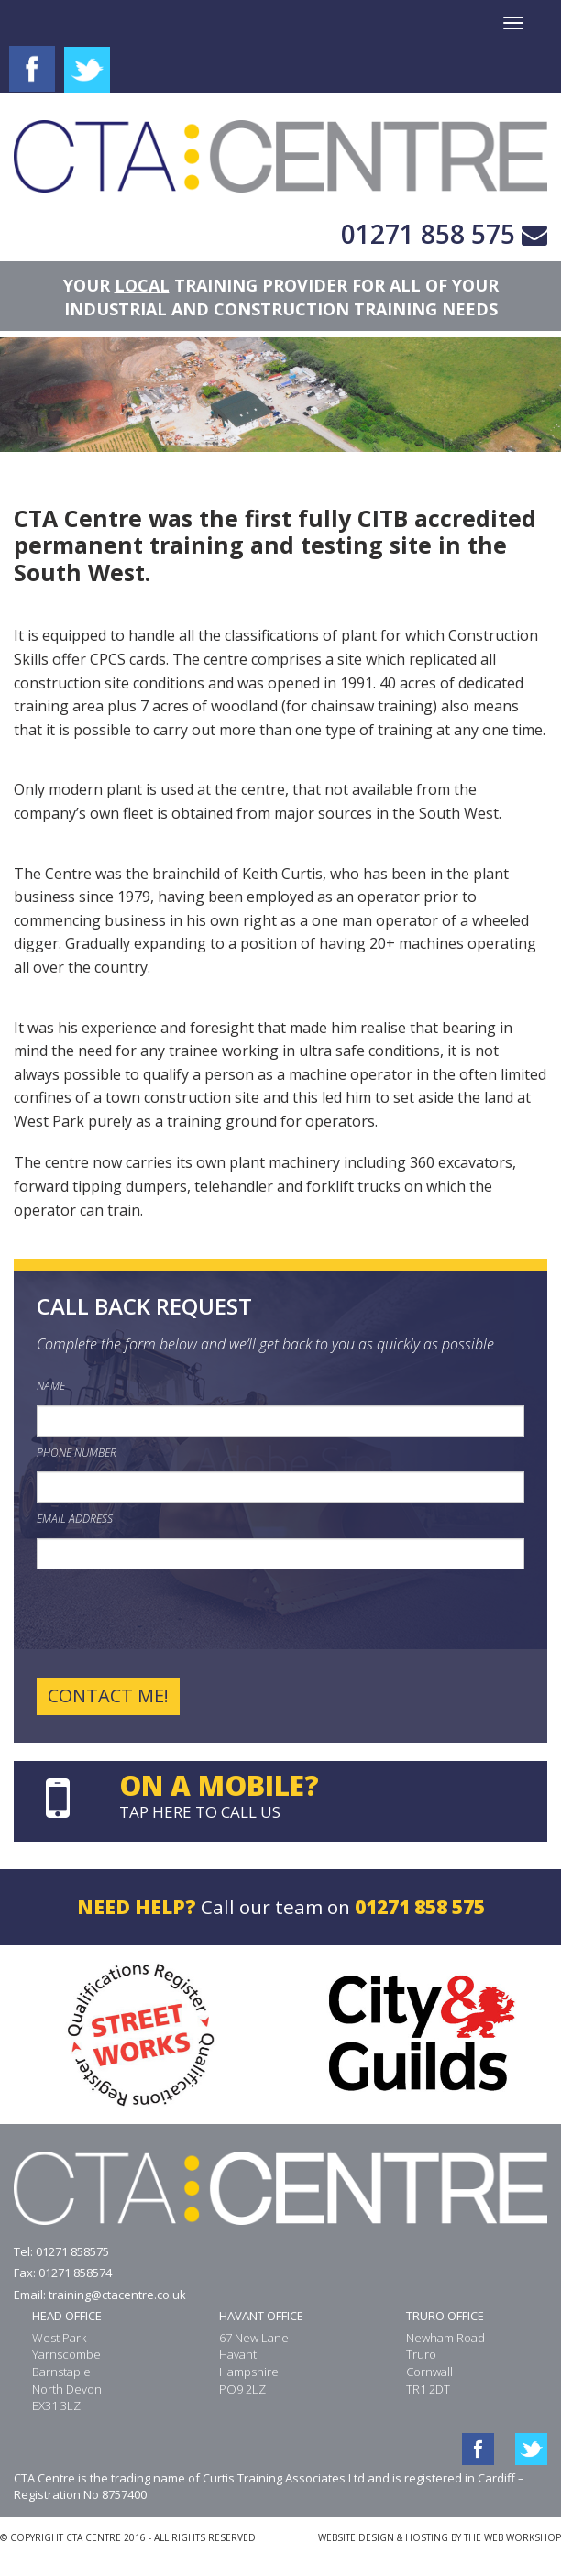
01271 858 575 (428, 233)
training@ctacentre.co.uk (117, 2294)
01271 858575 (72, 2251)
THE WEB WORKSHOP (512, 2537)
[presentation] (176, 1623)
